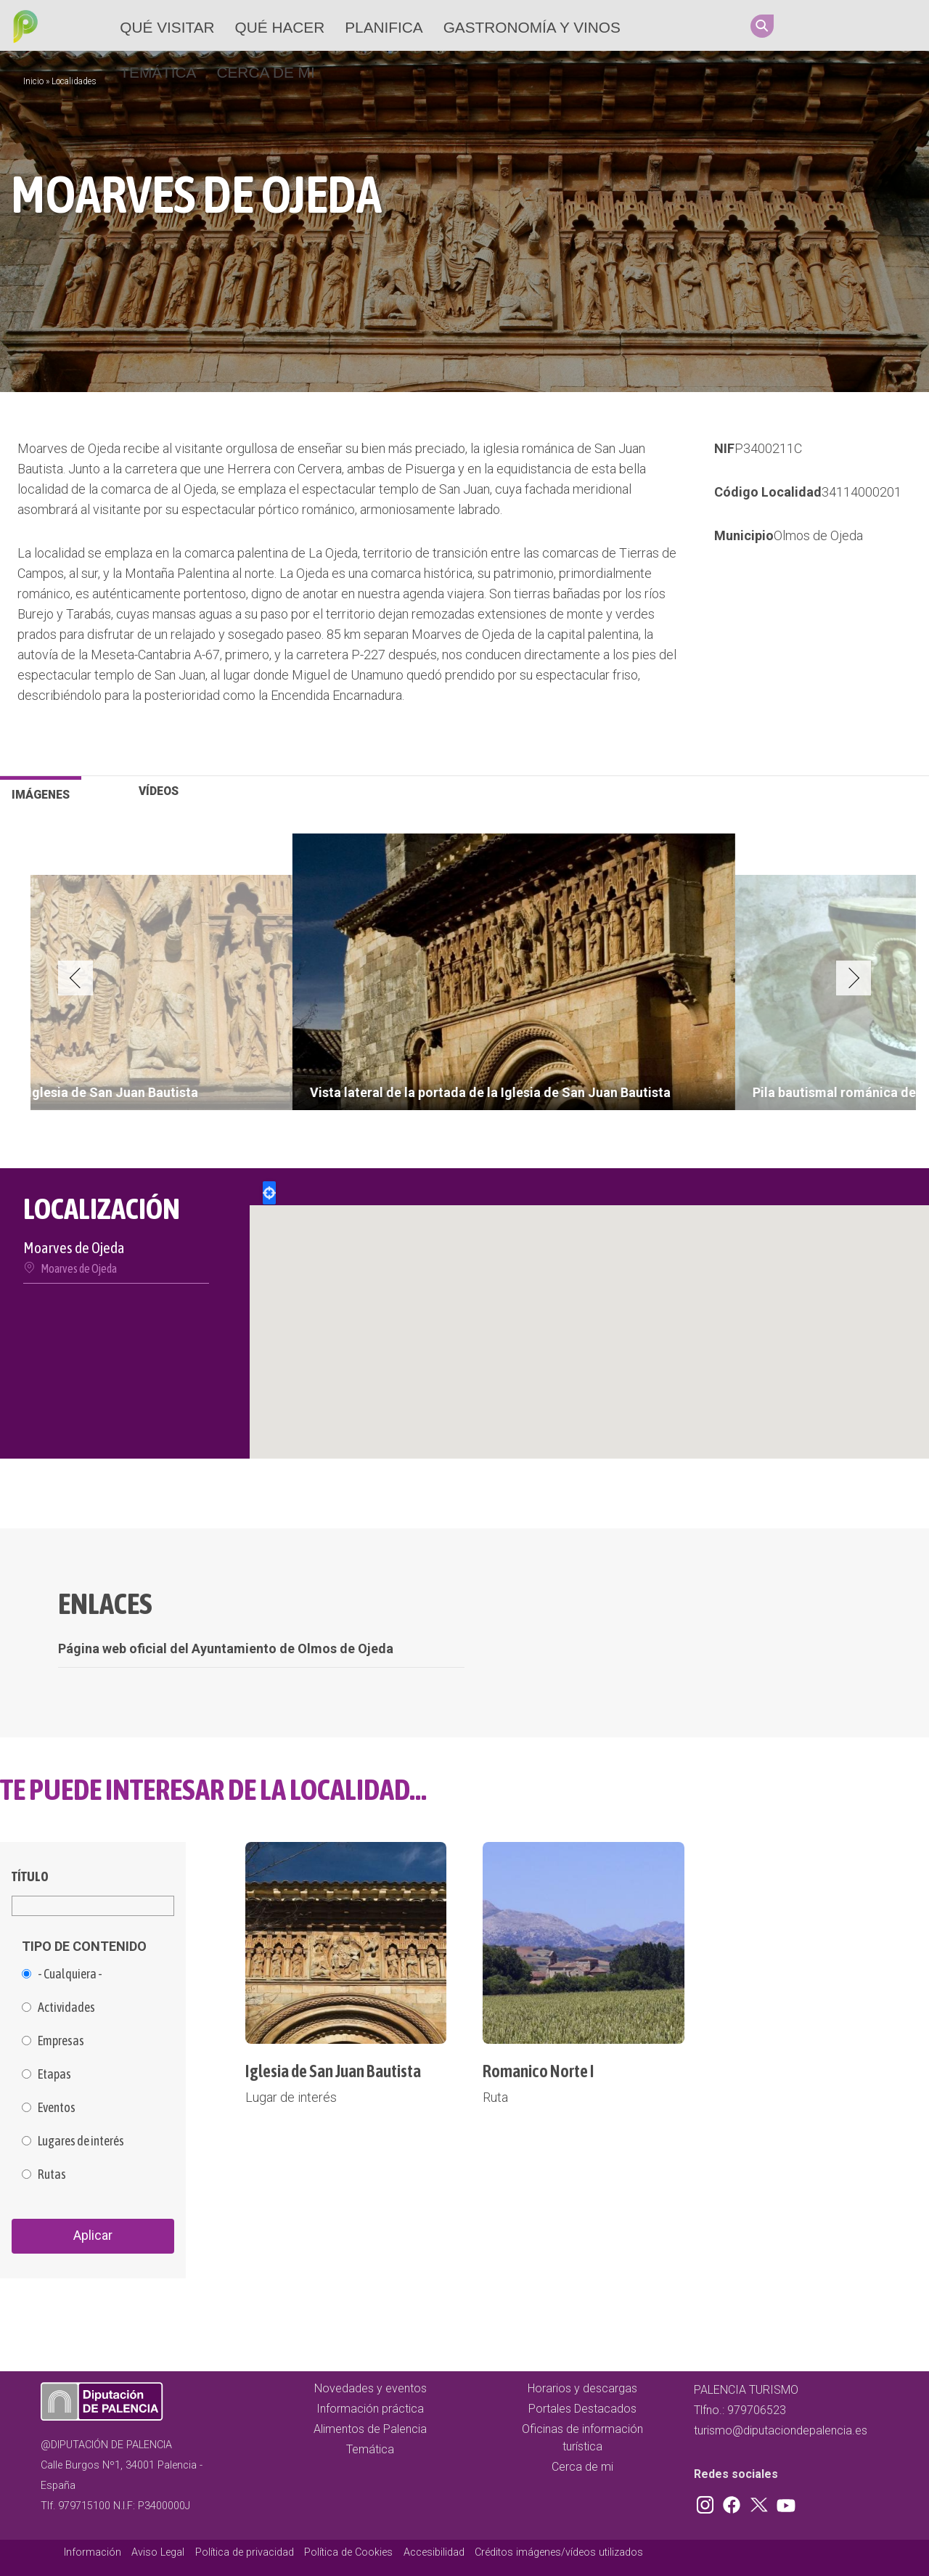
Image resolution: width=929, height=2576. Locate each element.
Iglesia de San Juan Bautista (333, 2071)
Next (853, 978)
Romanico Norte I (538, 2071)
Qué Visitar (167, 27)
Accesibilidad (434, 2552)
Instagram (808, 25)
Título (30, 1876)
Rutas (52, 2174)
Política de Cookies (348, 2552)
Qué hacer (280, 27)
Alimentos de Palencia (370, 2429)
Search (762, 26)
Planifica (383, 27)
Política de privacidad (244, 2552)
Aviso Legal (157, 2552)
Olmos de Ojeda (818, 535)
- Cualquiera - (70, 1974)
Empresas (61, 2040)
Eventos (56, 2107)
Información (92, 2552)
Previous (75, 978)
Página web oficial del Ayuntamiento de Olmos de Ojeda (225, 1648)
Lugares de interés (81, 2141)
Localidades (74, 81)
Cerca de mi (265, 72)
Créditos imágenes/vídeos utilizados (559, 2552)
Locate (269, 1193)
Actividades (66, 2007)
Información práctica (370, 2409)
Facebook (835, 25)
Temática (158, 72)
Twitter (863, 25)
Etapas (54, 2074)
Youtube (890, 25)
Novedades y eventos (370, 2388)
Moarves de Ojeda (79, 1268)
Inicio (33, 81)
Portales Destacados (582, 2409)
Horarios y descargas (582, 2388)
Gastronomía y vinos (532, 27)
